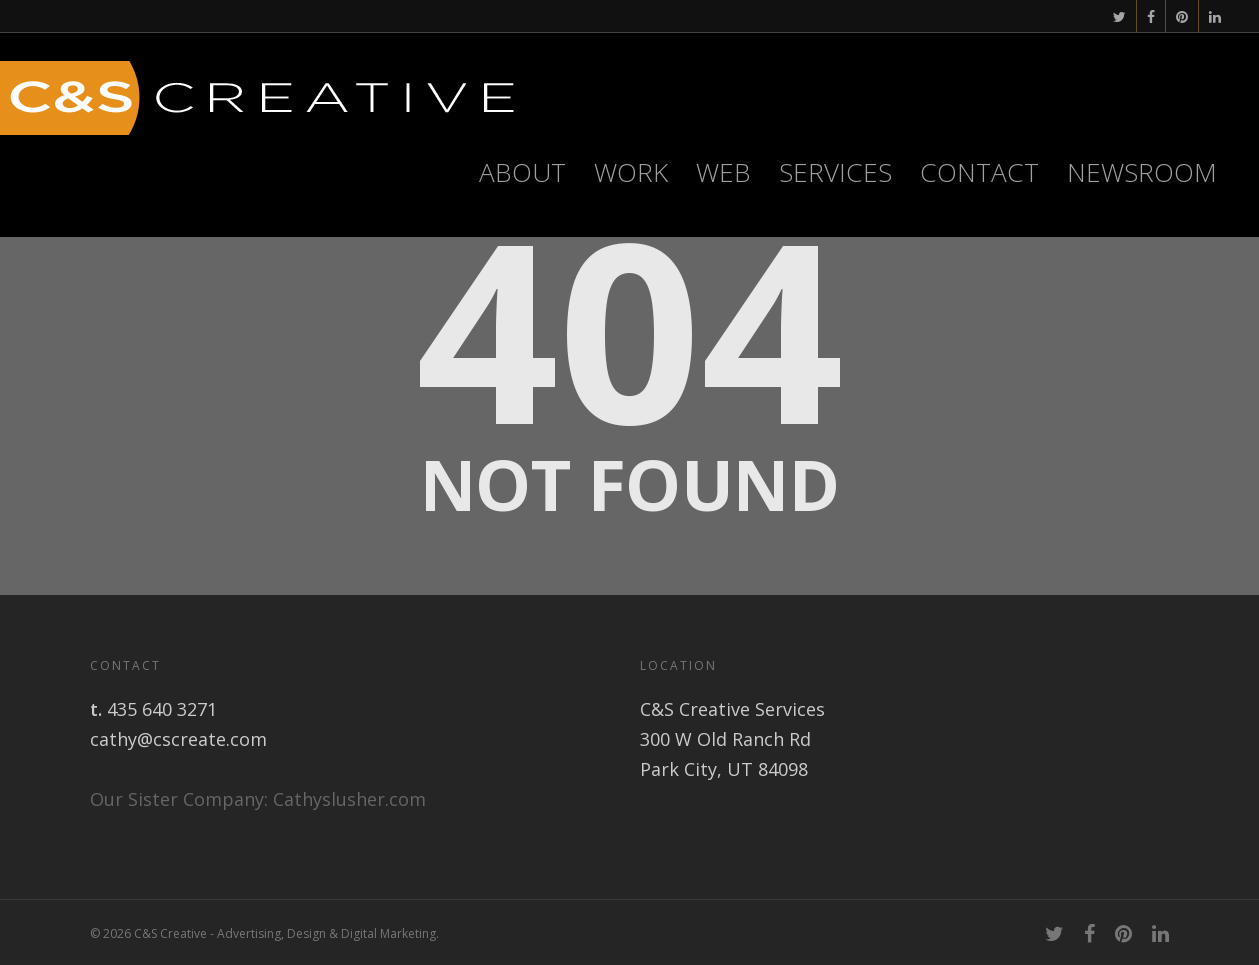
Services (835, 172)
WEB (723, 172)
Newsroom (1142, 172)
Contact (979, 172)
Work (631, 172)
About (522, 172)
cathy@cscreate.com (178, 739)
